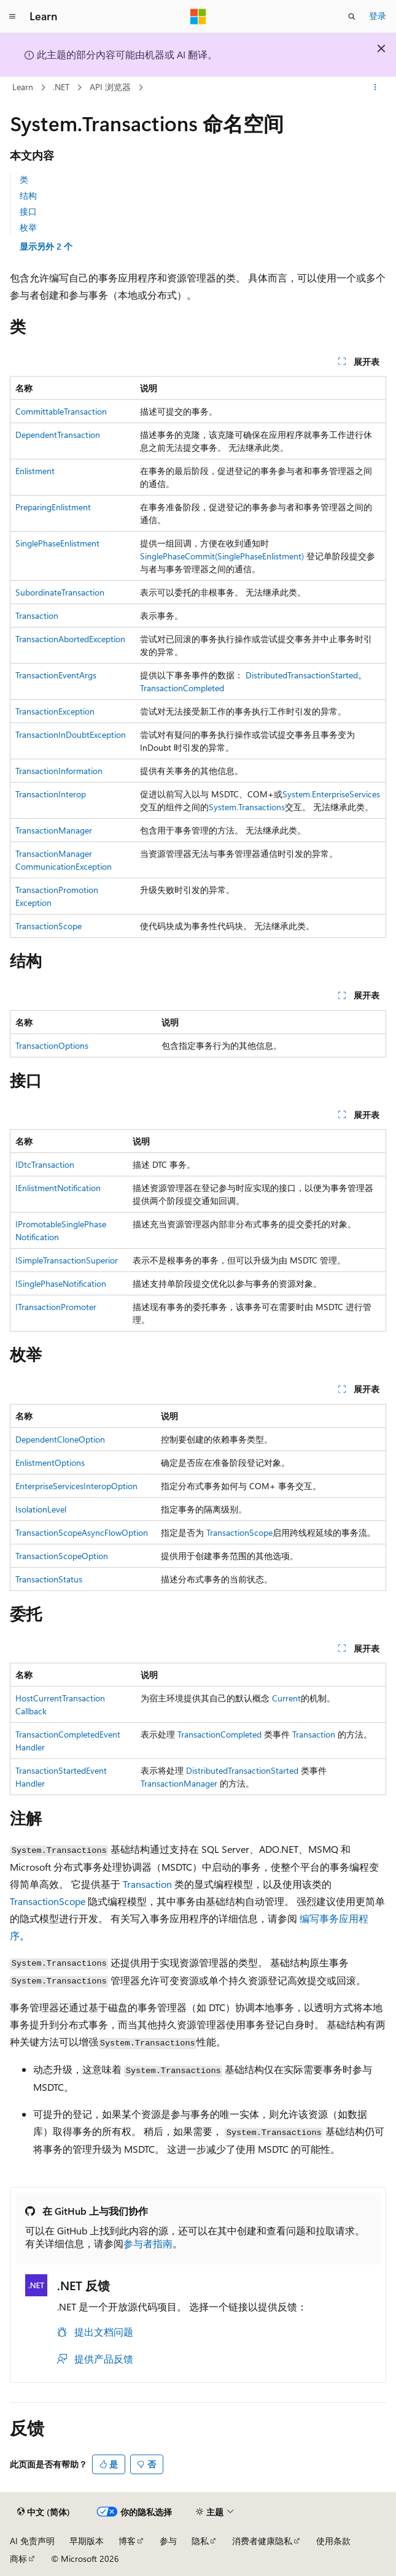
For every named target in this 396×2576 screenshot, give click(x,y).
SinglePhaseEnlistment (57, 543)
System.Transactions (247, 807)
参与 (168, 2541)
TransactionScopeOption (61, 1556)
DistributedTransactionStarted (302, 675)
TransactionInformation (59, 770)
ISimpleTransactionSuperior (66, 1260)
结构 (28, 195)
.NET (61, 87)
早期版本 (86, 2541)
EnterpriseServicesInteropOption (76, 1486)
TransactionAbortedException (70, 639)
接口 (28, 211)
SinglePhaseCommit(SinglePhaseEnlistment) (222, 556)
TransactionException (55, 711)
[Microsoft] (198, 17)
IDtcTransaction (44, 1164)
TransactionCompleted (182, 688)
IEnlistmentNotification (58, 1188)
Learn (22, 87)
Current (286, 1698)
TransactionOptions (51, 1045)
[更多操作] (375, 88)
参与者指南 (148, 2243)
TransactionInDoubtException (70, 734)
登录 (377, 15)
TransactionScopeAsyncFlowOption (81, 1532)
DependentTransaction (57, 434)
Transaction (36, 615)
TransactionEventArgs (55, 675)
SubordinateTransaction (59, 592)
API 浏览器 (110, 87)
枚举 (28, 227)
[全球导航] (12, 17)
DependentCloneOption (60, 1439)
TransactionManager (53, 830)
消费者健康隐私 (262, 2541)
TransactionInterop (50, 794)
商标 (18, 2558)
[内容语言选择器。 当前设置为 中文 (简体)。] (43, 2512)
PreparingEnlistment (53, 507)
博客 (127, 2541)
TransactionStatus (48, 1579)
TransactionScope (48, 926)
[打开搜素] (352, 17)
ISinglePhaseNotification (60, 1283)
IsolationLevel (40, 1509)
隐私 (200, 2541)
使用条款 (333, 2541)
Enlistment (35, 471)
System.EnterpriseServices (331, 794)
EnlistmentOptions (50, 1462)
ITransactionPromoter (55, 1307)
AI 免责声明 (32, 2541)
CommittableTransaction (61, 411)
